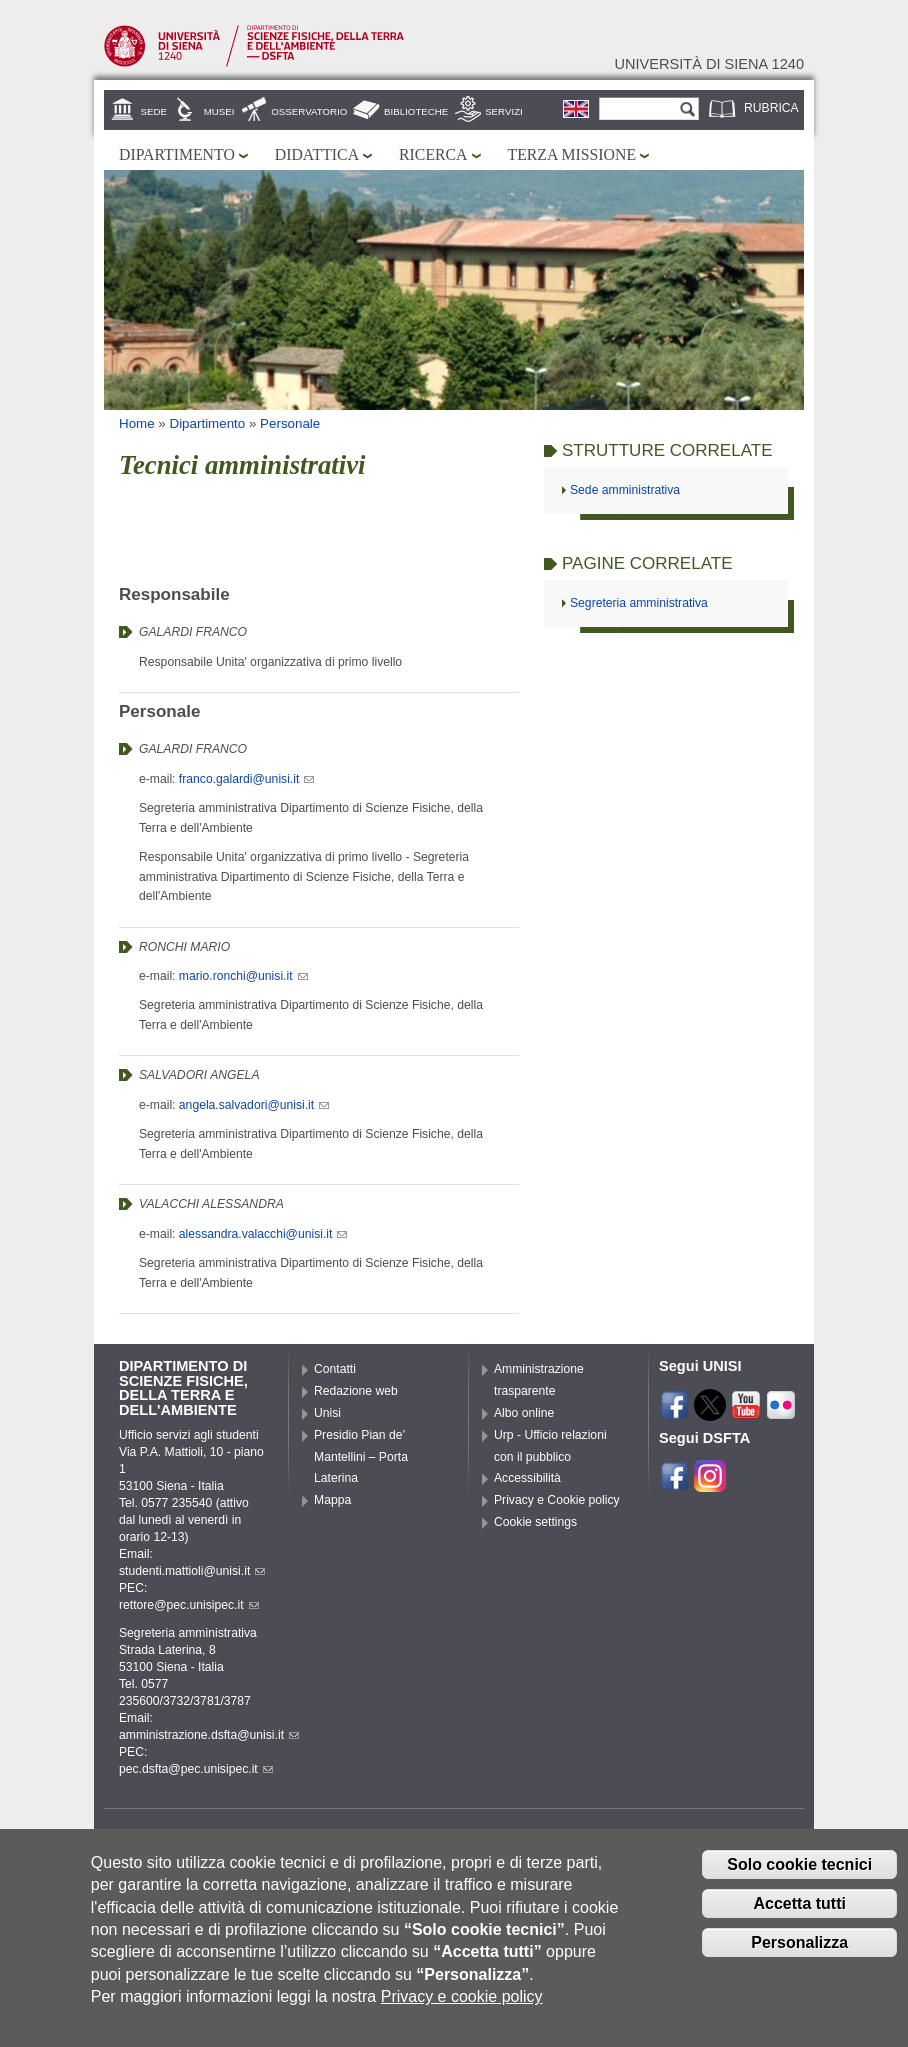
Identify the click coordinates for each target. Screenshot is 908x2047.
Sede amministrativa (625, 490)
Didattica (317, 154)
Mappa (332, 1500)
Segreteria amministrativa (639, 603)
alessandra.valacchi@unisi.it (263, 1234)
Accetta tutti (799, 1920)
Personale (290, 423)
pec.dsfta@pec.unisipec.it (196, 1769)
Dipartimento (177, 154)
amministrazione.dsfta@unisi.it (209, 1735)
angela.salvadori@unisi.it (254, 1105)
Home (137, 423)
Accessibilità (527, 1478)
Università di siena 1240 (709, 64)
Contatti (335, 1369)
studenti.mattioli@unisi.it (192, 1571)
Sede (154, 111)
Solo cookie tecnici (799, 1881)
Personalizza (799, 1958)
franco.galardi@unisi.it (246, 779)
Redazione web (356, 1391)
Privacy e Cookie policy (557, 1500)
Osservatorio (309, 111)
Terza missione (572, 154)
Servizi (504, 111)
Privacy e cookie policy (462, 2013)
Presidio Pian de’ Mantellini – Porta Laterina (361, 1457)
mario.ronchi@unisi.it (243, 976)
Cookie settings (535, 1522)
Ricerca (433, 154)
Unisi (327, 1413)
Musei (219, 111)
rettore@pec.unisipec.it (189, 1605)
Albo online (524, 1413)
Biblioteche (416, 111)
